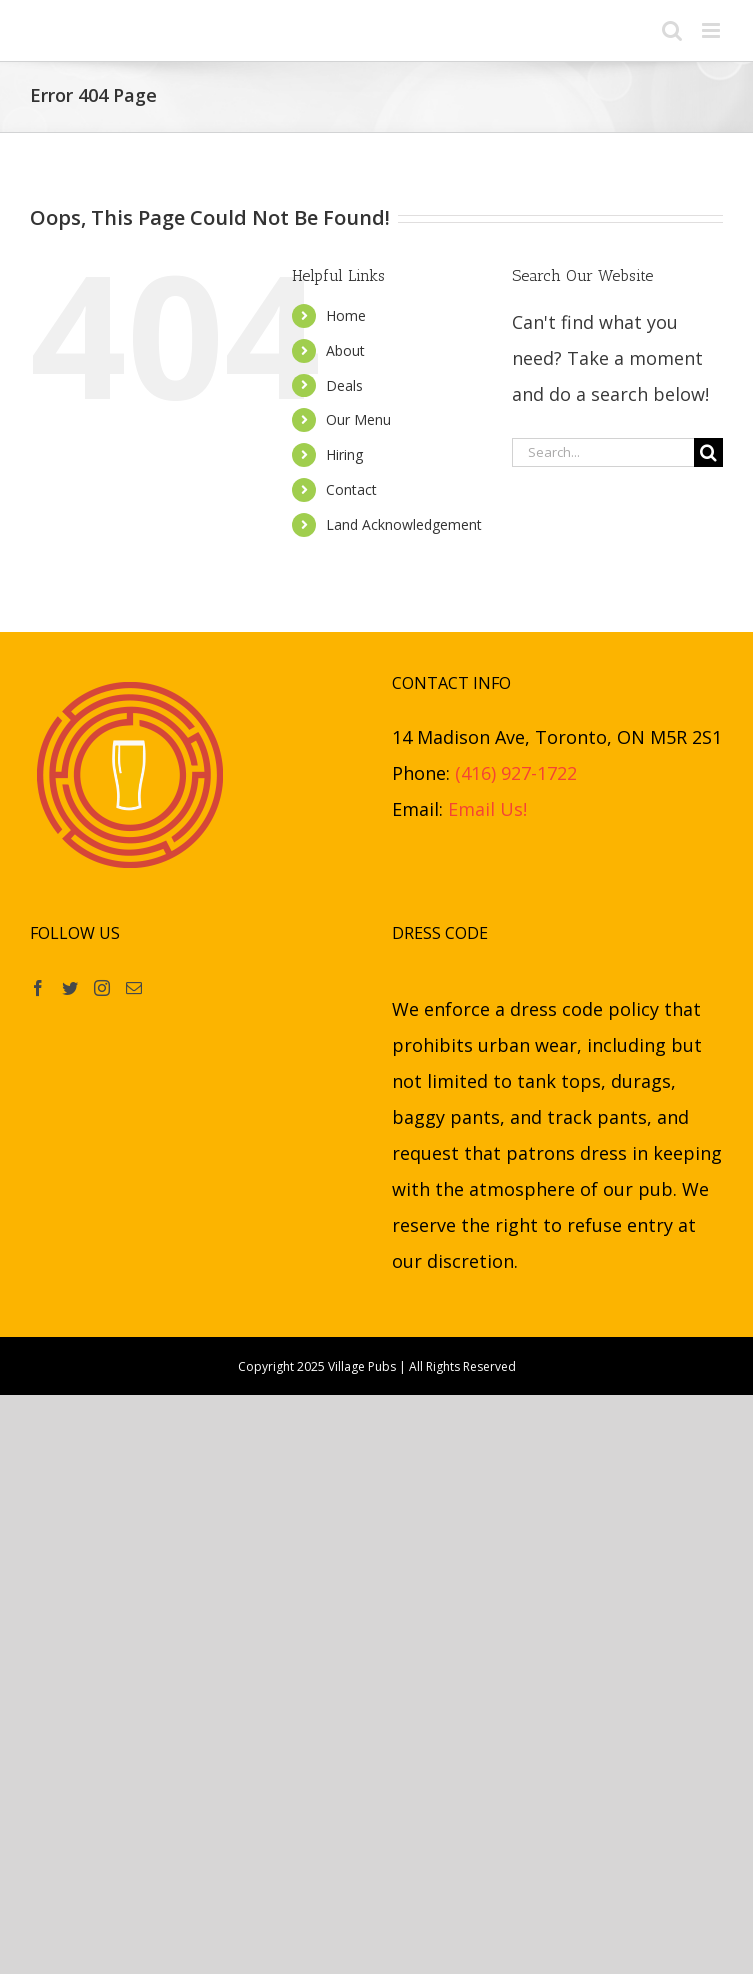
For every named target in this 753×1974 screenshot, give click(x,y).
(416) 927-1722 (516, 773)
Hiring (344, 454)
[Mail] (134, 988)
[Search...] (603, 452)
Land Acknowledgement (404, 524)
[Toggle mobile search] (672, 30)
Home (346, 315)
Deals (344, 385)
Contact (351, 489)
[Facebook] (38, 988)
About (345, 350)
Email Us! (487, 809)
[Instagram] (102, 988)
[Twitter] (70, 988)
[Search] (708, 452)
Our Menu (358, 419)
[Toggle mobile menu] (712, 30)
